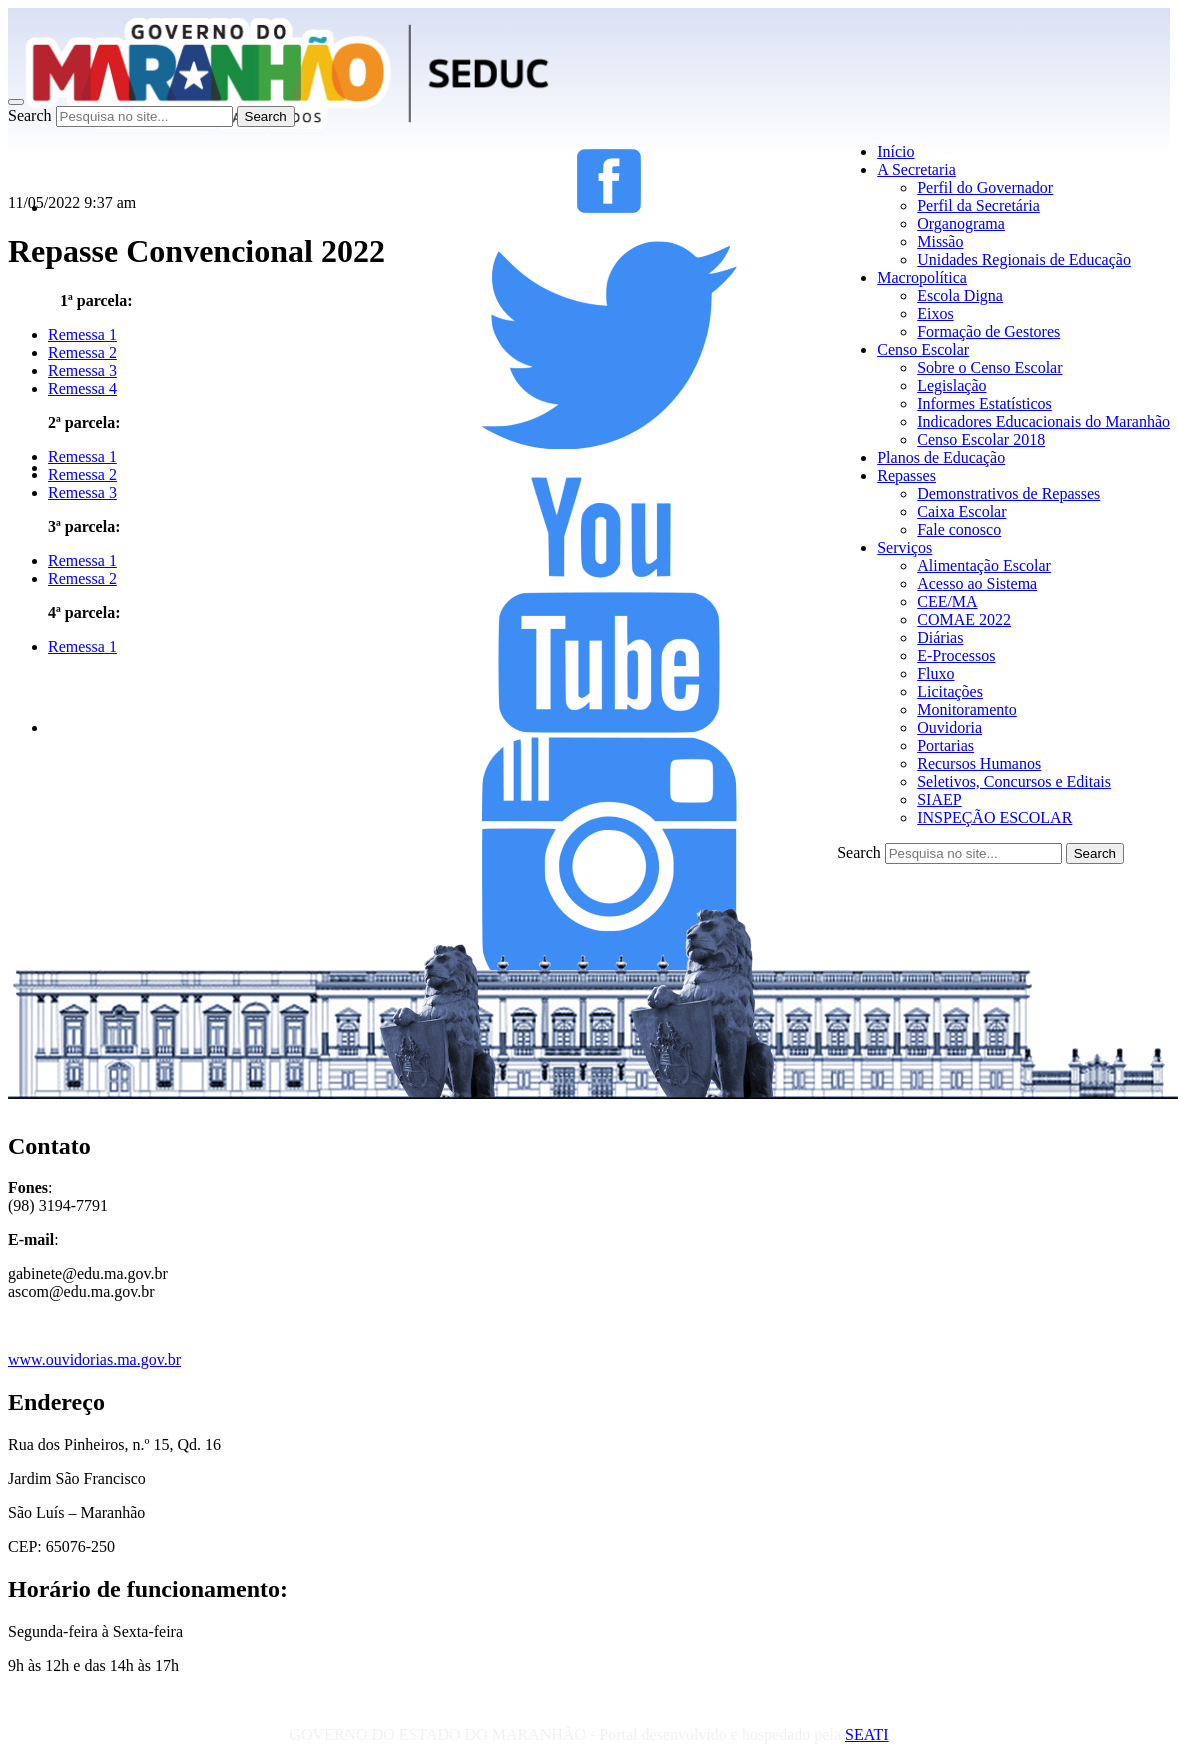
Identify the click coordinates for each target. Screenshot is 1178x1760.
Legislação (951, 385)
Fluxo (935, 673)
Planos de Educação (941, 457)
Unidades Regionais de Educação (1024, 259)
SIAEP (939, 799)
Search (30, 115)
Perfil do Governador (985, 187)
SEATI (867, 1734)
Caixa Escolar (961, 511)
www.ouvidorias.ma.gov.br (94, 1359)
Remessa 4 (82, 388)
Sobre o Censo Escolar (989, 367)
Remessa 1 (82, 456)
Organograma (961, 223)
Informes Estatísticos (984, 403)
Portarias (945, 745)
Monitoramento (967, 709)
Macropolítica (922, 277)
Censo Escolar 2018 (981, 439)
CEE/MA (947, 601)
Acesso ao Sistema (977, 583)
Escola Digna (960, 295)
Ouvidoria (949, 727)
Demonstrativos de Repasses (1008, 493)
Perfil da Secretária (978, 205)
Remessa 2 (82, 352)
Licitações (950, 691)
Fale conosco (959, 529)
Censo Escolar (923, 349)
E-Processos (956, 655)
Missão (940, 241)
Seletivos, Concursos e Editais (1014, 781)
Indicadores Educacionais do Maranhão (1043, 421)
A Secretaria (916, 169)
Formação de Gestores (988, 331)
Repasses (906, 475)
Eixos (935, 313)
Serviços (904, 547)
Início (895, 151)
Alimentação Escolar (984, 565)
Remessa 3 (82, 370)
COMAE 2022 (964, 619)
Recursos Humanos (979, 763)
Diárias (940, 637)
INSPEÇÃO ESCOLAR (994, 817)
